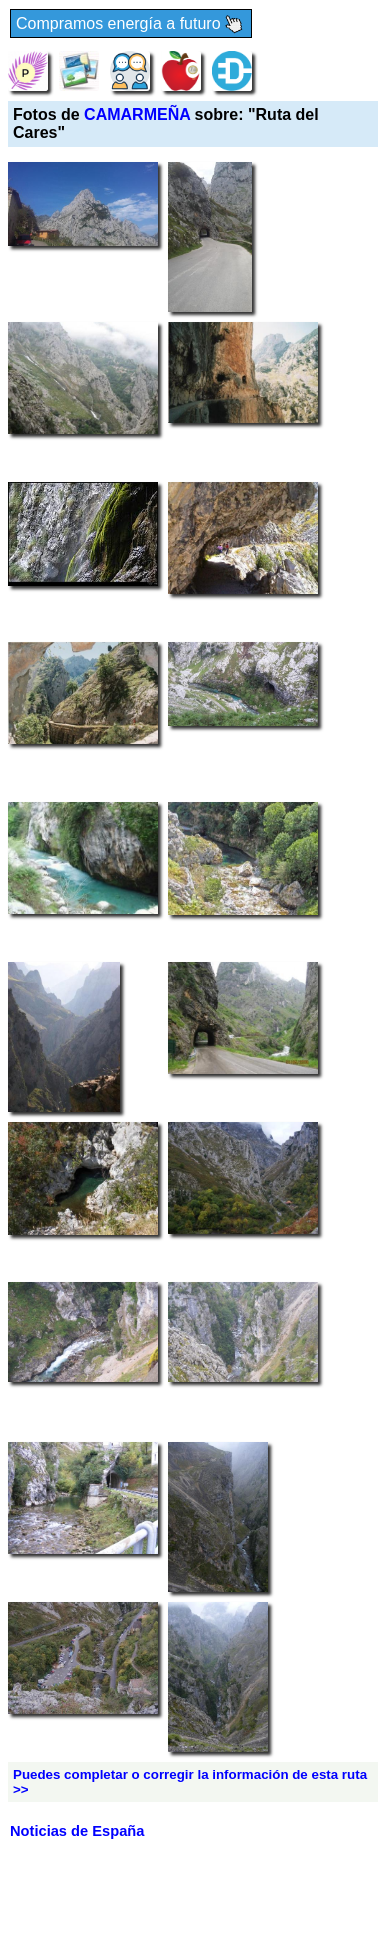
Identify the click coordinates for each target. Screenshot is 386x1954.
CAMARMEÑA (137, 114)
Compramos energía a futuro (131, 24)
